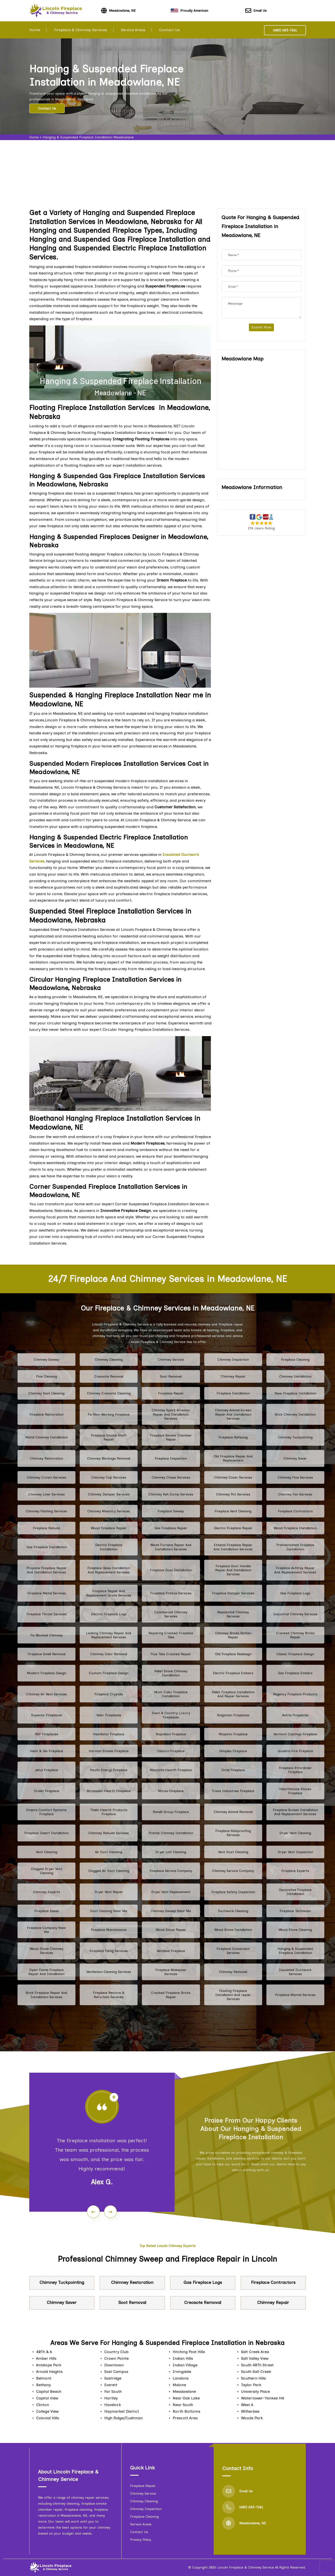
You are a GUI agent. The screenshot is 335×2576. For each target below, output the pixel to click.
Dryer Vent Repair (108, 1892)
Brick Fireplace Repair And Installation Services (46, 1995)
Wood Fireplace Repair (108, 1528)
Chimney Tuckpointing (295, 1437)
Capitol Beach (48, 2391)
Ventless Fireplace (171, 1951)
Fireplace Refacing (233, 1437)
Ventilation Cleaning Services (108, 1972)
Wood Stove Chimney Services (46, 1951)
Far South (113, 2391)
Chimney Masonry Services (108, 1511)
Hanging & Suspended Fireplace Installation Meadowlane (88, 137)
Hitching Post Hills (189, 2351)
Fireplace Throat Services (46, 1614)
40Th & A (44, 2351)
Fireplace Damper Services (233, 1593)
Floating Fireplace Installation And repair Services (233, 1995)
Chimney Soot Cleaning (46, 1393)
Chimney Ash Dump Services (170, 1494)
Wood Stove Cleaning (295, 1930)
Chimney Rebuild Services (108, 1833)
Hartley (111, 2398)
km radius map (261, 416)
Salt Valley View (255, 2358)
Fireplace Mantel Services (295, 1995)
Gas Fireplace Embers (295, 1673)
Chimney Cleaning (109, 1360)
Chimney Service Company (233, 1871)
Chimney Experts (46, 1892)
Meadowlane (184, 2391)
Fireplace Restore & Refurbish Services (109, 1995)
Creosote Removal (108, 1376)
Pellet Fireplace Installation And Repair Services (233, 1694)
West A (247, 2404)
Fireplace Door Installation (171, 1570)
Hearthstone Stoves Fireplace (295, 1791)
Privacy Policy (140, 2540)
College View (47, 2411)
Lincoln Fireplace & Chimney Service (245, 2567)
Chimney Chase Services (171, 1477)
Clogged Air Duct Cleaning (108, 1871)
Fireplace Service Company (171, 1871)
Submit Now (261, 327)
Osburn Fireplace (171, 1751)
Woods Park (252, 2418)
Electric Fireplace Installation (108, 1547)
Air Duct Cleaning (108, 1852)
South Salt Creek (256, 2371)
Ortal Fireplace (233, 1770)
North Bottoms (186, 2411)
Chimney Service (171, 1360)
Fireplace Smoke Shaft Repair (109, 1437)
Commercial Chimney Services (170, 1614)
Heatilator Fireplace (108, 1734)
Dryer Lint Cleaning (171, 1852)
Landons (180, 2378)
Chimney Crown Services (46, 1477)
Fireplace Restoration (46, 1414)
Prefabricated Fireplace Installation (295, 1547)
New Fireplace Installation (295, 1393)
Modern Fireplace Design (46, 1673)
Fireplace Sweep (171, 1511)
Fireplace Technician (295, 1911)
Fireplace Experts (295, 1871)
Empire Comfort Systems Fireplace (46, 1812)
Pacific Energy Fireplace (108, 1770)
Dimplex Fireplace (233, 1751)
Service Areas (133, 30)
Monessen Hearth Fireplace (109, 1791)
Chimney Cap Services (108, 1477)
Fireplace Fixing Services (109, 1951)
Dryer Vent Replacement (170, 1892)
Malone (179, 2385)
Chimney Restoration (46, 1458)
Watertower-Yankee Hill (262, 2398)
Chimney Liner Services (46, 1494)
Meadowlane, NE (252, 2523)
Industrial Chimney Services (295, 1614)
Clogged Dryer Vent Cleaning (46, 1871)
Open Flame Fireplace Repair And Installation (46, 1972)
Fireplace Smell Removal (46, 1654)
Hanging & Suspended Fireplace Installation (295, 1951)
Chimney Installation (295, 1376)
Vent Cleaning (46, 1852)
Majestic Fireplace (233, 1734)
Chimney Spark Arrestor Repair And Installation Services (171, 1414)
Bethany (43, 2385)
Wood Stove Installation (233, 1930)
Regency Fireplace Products (295, 1694)
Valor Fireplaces (108, 1715)
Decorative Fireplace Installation (295, 1892)
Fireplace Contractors (295, 1511)
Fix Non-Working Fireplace (108, 1414)
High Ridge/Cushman (123, 2418)
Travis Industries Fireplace (233, 1791)
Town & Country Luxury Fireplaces (170, 1715)
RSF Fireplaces (46, 1734)
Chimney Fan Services (295, 1494)
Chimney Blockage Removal (108, 1458)
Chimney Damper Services (108, 1494)
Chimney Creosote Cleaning (109, 1393)
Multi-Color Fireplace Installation (171, 1694)
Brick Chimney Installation (295, 1414)
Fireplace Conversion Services (233, 1951)
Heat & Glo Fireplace (46, 1751)
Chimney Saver (295, 1458)
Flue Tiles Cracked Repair (171, 1654)
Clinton (42, 2404)
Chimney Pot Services (233, 1494)
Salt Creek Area (255, 2351)
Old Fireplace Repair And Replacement (233, 1458)
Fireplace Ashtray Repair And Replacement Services (295, 1570)
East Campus (116, 2371)
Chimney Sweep (46, 1360)
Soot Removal (171, 1376)
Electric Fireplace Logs (108, 1614)
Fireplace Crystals (108, 1694)
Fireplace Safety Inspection (233, 1892)
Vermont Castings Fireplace (295, 1734)
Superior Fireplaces (46, 1715)
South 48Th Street (257, 2365)
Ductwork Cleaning (233, 1911)
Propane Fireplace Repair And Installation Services (46, 1570)
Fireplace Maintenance (108, 1930)
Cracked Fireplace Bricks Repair (171, 1995)
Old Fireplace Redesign (233, 1654)
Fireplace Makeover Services (171, 1972)
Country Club (116, 2351)
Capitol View (47, 2398)
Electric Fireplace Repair (233, 1528)
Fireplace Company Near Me (46, 1930)
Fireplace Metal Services (46, 1593)
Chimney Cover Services (233, 1477)
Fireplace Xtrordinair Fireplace (295, 1770)
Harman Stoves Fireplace (109, 1751)
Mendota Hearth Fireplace (171, 1770)
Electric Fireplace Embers (233, 1673)
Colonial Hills (47, 2418)
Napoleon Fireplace (171, 1734)
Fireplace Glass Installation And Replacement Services (108, 1570)
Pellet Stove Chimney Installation (170, 1673)
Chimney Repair (233, 1376)
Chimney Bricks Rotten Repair (233, 1635)
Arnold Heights (49, 2371)
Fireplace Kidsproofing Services (233, 1833)
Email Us (256, 11)
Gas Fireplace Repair (170, 1528)
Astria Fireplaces (295, 1715)
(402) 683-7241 (285, 30)
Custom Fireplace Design (108, 1673)
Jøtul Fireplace (46, 1770)
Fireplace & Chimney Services (80, 30)
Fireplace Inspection (171, 1458)
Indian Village (185, 2365)
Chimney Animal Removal (233, 1812)
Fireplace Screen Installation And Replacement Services (295, 1812)
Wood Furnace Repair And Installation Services (170, 1547)
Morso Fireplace (171, 1791)
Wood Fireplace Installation (295, 1528)
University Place (255, 2391)
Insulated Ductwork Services (295, 1972)
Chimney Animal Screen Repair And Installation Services (233, 1414)
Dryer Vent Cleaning (295, 1833)
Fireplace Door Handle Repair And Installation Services (233, 1570)
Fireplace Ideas (46, 1911)
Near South (183, 2404)
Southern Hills (253, 2378)
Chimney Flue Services (295, 1477)
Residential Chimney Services (233, 1614)
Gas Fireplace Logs (295, 1593)
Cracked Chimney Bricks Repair (295, 1635)
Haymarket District (121, 2411)
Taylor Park (251, 2385)
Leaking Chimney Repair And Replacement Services (108, 1635)
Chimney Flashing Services (46, 1511)
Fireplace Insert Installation (46, 1833)
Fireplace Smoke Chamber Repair (171, 1437)
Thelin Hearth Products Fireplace (108, 1812)
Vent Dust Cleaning (233, 1852)
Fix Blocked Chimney (46, 1635)
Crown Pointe (116, 2358)
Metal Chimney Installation (46, 1437)
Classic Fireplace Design (295, 1654)
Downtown (114, 2365)
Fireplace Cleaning (295, 1360)
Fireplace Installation (233, 1393)
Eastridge (112, 2378)
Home (34, 30)
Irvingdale (182, 2371)
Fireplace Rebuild (46, 1528)
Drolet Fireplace (46, 1791)
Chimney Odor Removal (108, 1654)
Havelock (112, 2404)
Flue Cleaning (46, 1376)
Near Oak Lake (186, 2398)
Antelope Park (48, 2365)
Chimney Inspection (233, 1360)
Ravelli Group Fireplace (171, 1812)
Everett (110, 2385)
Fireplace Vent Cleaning (233, 1511)
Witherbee (250, 2411)
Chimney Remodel (233, 1972)
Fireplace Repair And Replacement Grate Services (108, 1593)
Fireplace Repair (171, 1393)
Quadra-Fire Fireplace (295, 1751)
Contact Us (169, 30)
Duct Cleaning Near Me (108, 1911)
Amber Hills (46, 2358)
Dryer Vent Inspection (295, 1852)
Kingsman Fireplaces (233, 1715)
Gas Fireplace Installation (46, 1547)
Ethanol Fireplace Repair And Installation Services (233, 1547)
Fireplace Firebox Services (170, 1593)
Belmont (43, 2378)
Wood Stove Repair (171, 1930)
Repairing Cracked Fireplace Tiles (170, 1635)
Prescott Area (185, 2418)
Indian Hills (183, 2358)
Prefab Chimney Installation (171, 1833)
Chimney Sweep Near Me (171, 1911)
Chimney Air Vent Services (46, 1694)
